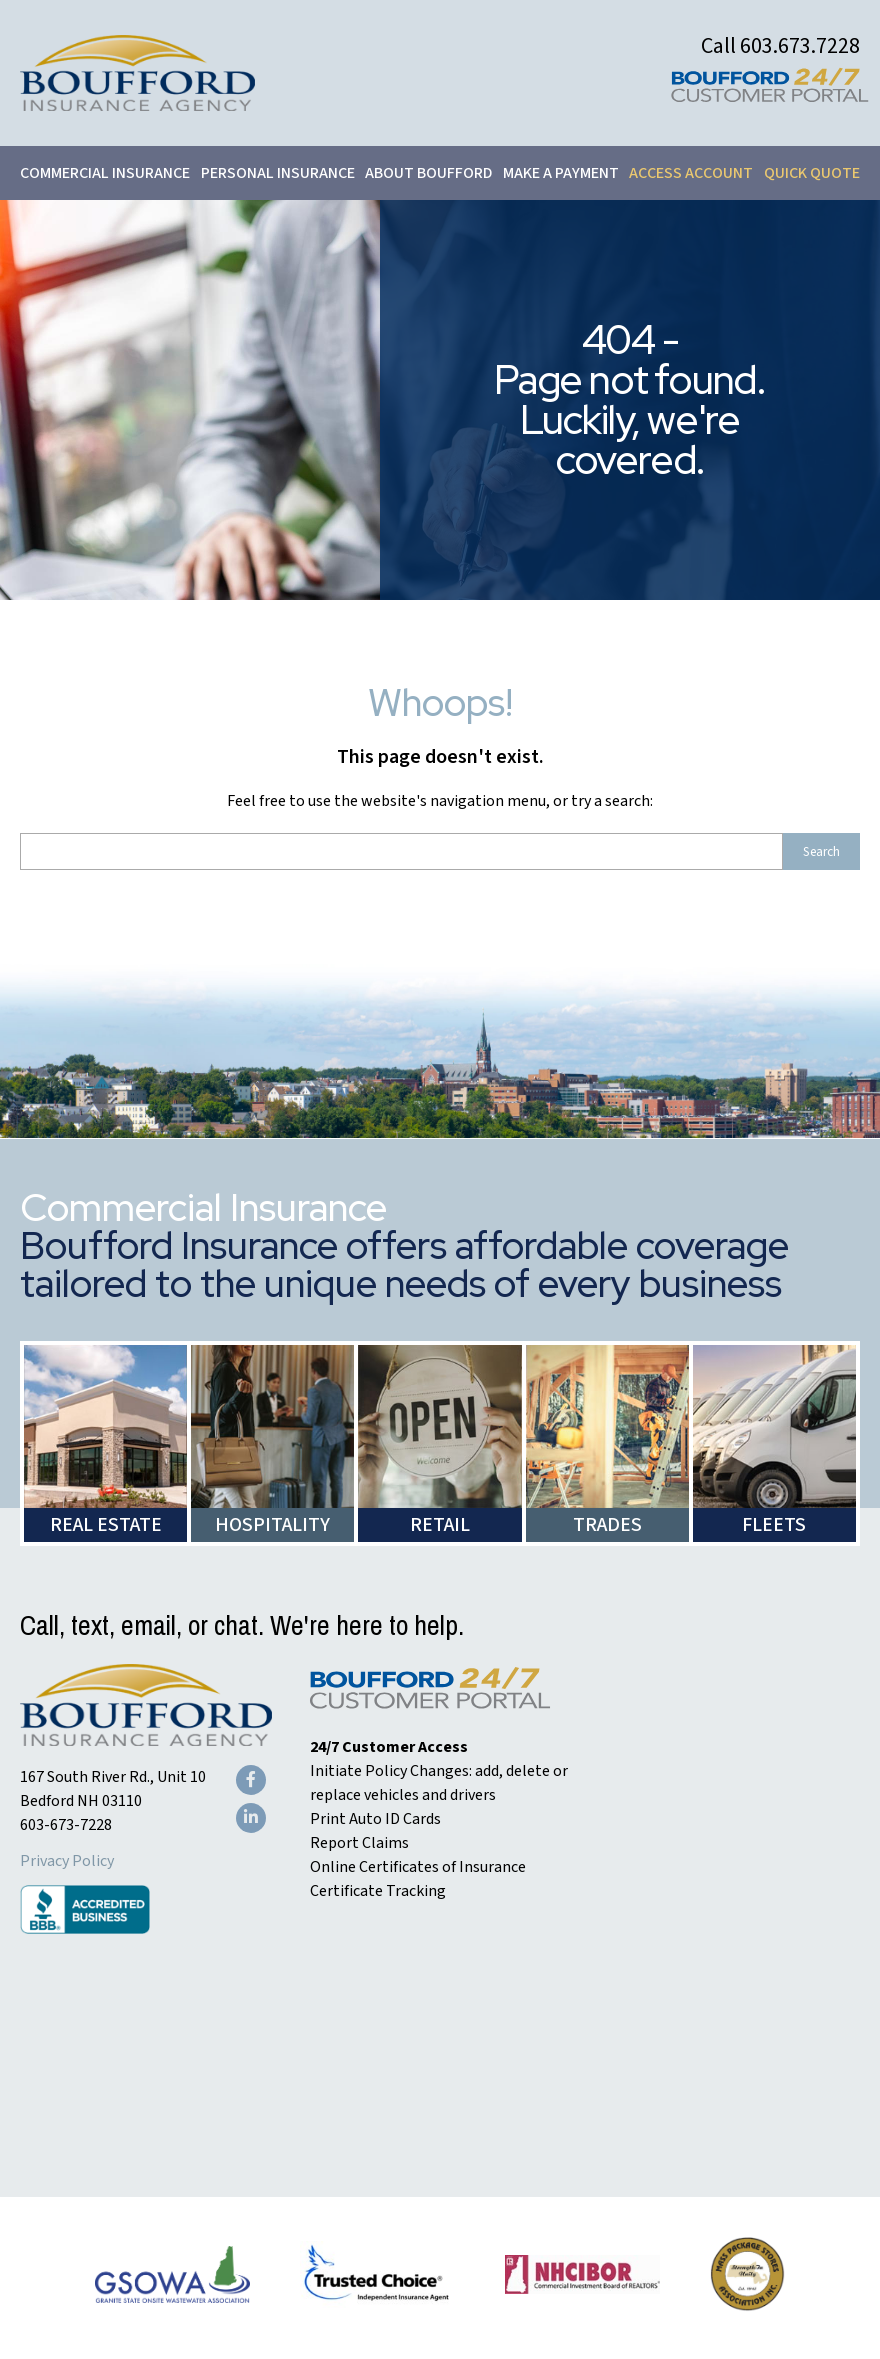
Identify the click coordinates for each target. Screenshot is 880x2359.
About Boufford (428, 173)
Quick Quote (812, 173)
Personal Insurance (278, 173)
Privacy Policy (67, 1861)
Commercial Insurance (105, 173)
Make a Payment (561, 173)
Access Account (691, 173)
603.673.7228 (800, 46)
